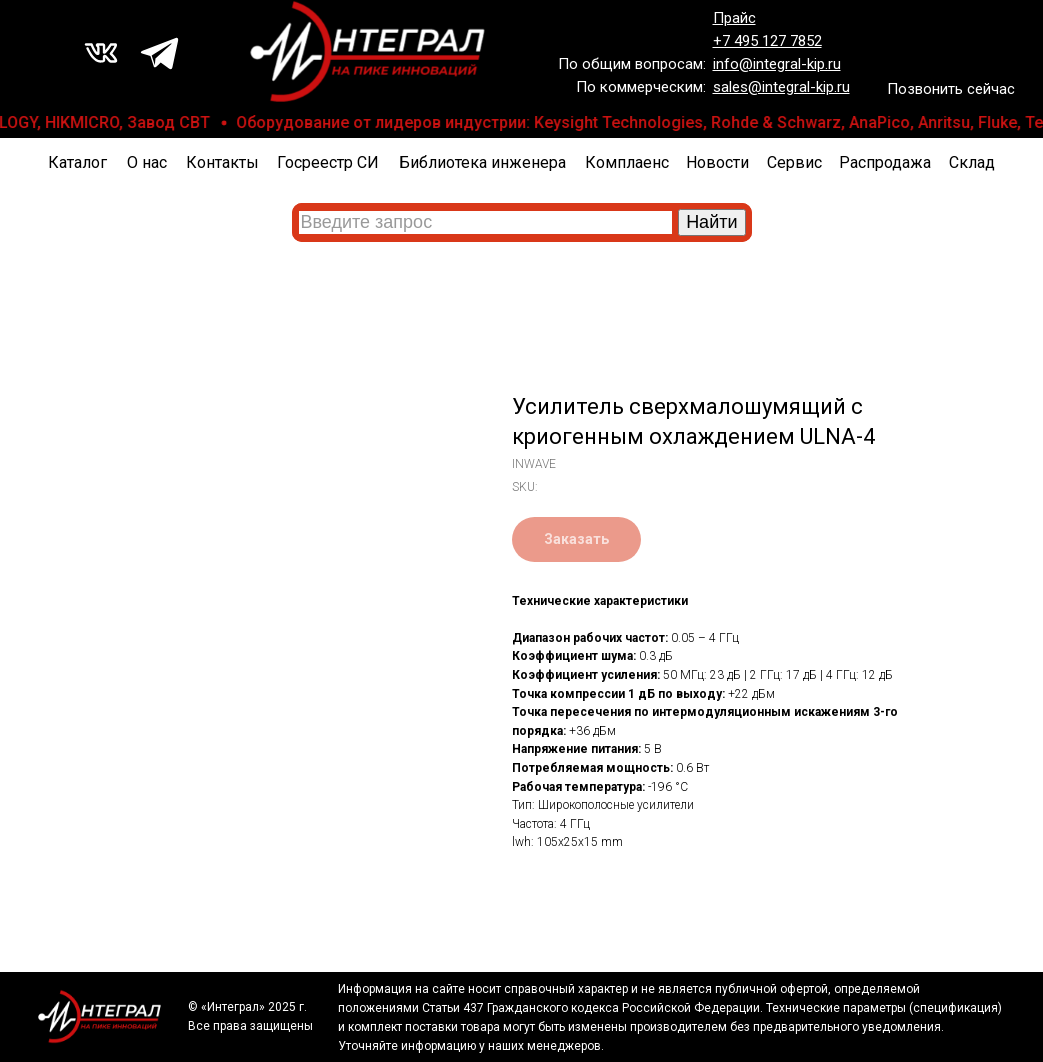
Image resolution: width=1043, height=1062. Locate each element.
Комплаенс (627, 162)
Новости (717, 162)
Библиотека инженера (482, 162)
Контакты (222, 162)
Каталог (77, 162)
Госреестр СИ (328, 162)
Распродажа (885, 162)
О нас (147, 162)
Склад (972, 162)
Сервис (794, 162)
